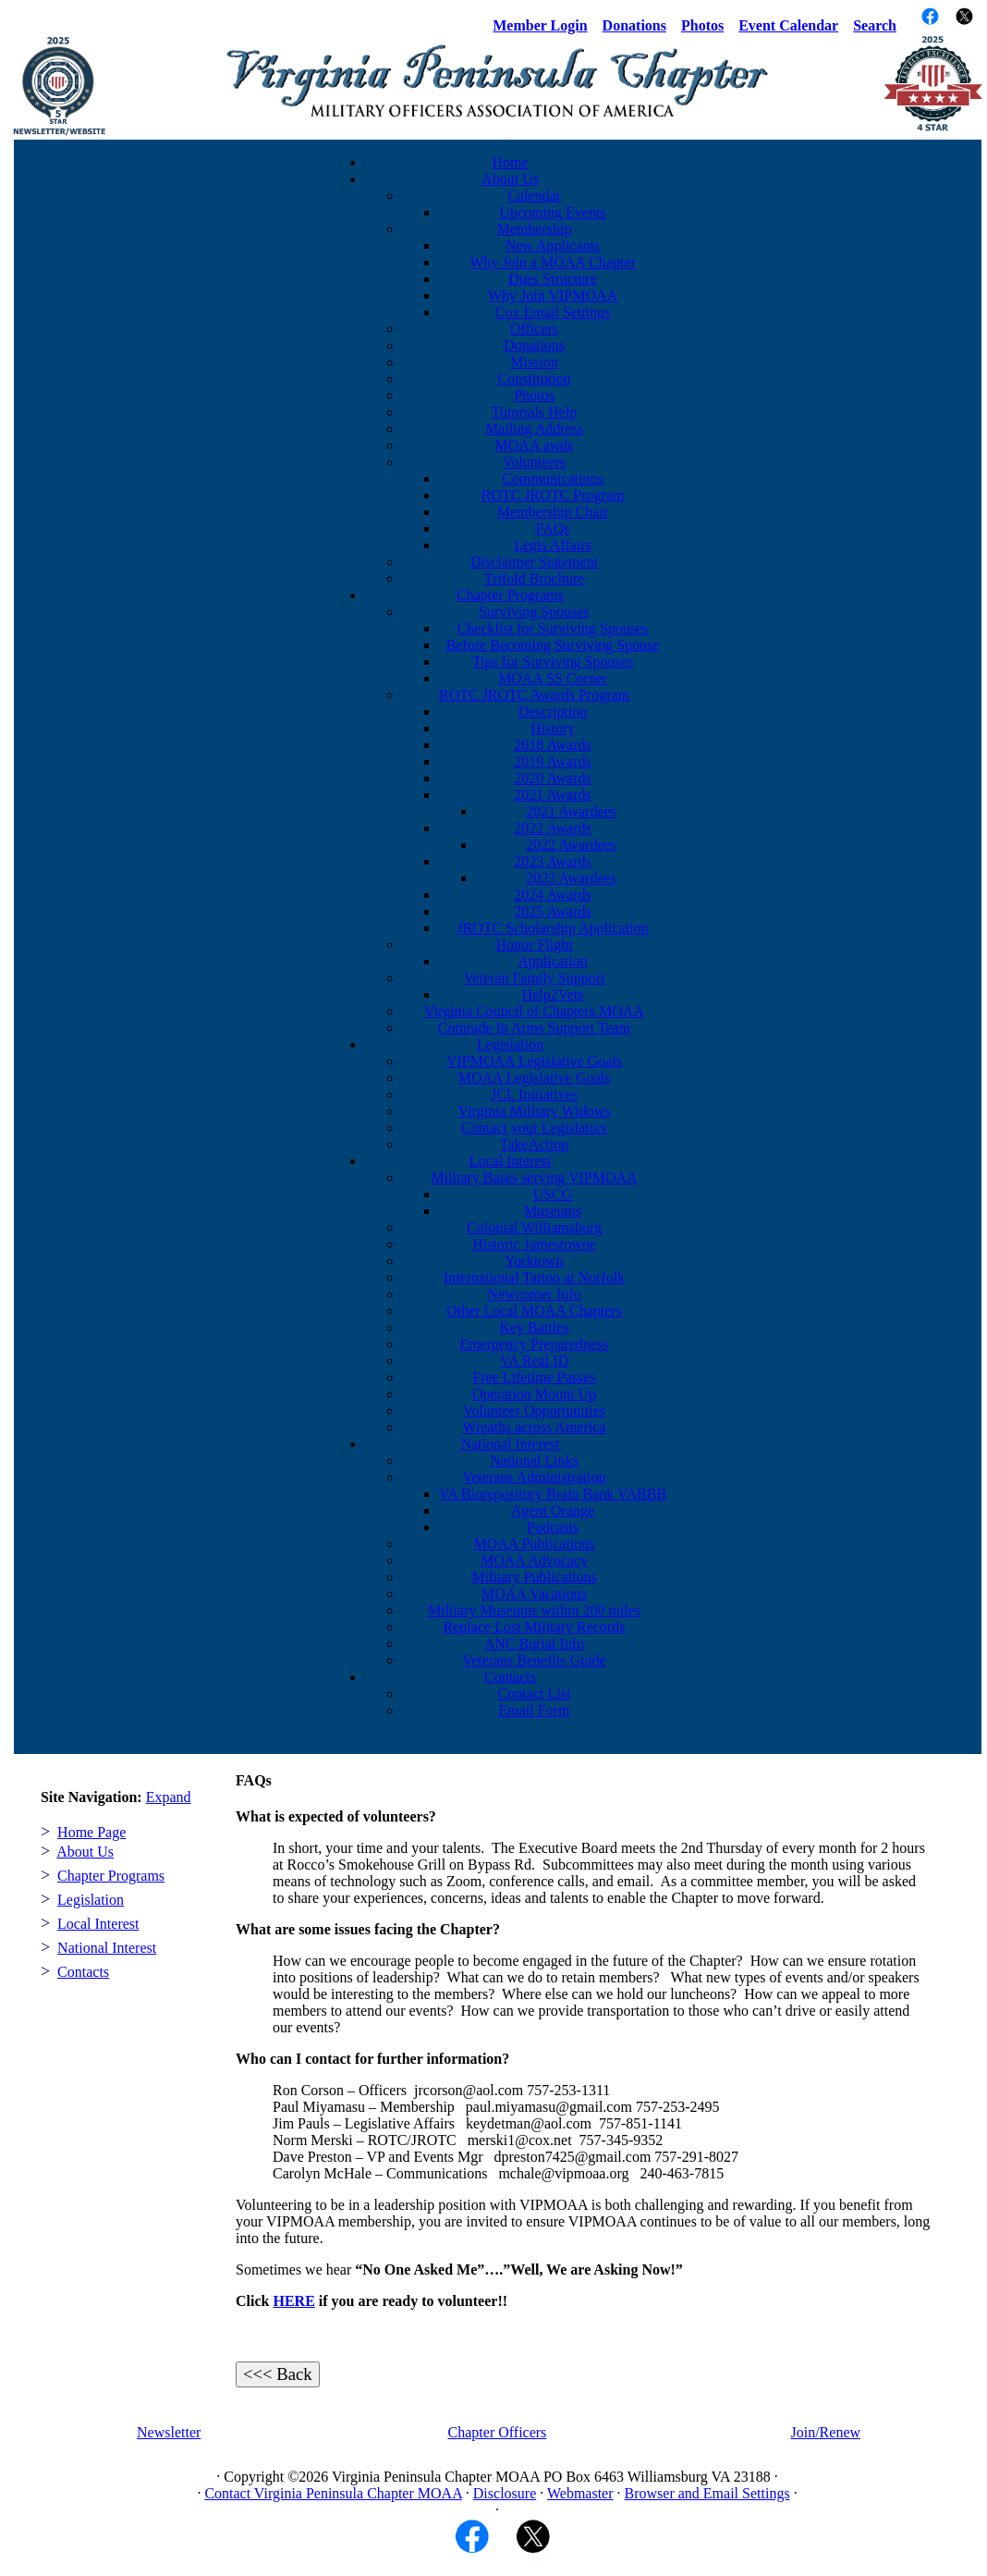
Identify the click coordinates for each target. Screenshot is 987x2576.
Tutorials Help (534, 412)
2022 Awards (552, 828)
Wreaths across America (534, 1427)
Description (553, 711)
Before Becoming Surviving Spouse (553, 645)
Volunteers (534, 462)
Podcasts (553, 1527)
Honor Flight (533, 944)
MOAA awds (534, 445)
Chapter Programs (510, 595)
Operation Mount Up (534, 1394)
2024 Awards (552, 894)
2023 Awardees (571, 878)
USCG (553, 1194)
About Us (510, 179)
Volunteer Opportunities (534, 1410)
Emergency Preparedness (534, 1344)
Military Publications (534, 1577)
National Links (534, 1460)
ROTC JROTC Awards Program (534, 695)
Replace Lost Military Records (535, 1627)
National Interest (509, 1444)
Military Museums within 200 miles (534, 1610)
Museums (552, 1211)
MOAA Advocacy (534, 1560)
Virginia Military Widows (534, 1111)
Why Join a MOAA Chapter (552, 262)
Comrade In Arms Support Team (534, 1028)
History (552, 728)
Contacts (510, 1677)
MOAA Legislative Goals (534, 1078)
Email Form (534, 1710)
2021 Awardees (571, 811)
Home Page (91, 1832)
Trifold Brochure (534, 578)
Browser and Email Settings (707, 2493)
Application (553, 961)
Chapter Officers (497, 2432)
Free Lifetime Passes (533, 1377)
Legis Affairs (552, 545)
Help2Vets (553, 994)
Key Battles (533, 1327)
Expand (168, 1797)
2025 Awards (552, 911)
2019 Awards (552, 761)
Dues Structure (552, 279)
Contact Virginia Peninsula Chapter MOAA (332, 2493)
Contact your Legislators (534, 1127)
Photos (534, 395)
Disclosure (504, 2493)
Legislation (510, 1044)
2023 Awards (552, 861)
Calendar (534, 195)
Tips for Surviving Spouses (552, 661)
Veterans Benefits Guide (534, 1660)
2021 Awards (552, 795)
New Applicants (553, 245)
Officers (534, 329)
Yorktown (534, 1261)
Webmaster (580, 2493)
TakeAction (534, 1144)
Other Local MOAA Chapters (534, 1311)
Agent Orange (552, 1510)
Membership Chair (552, 512)
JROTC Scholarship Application (552, 928)
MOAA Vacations (534, 1593)
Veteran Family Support (534, 978)
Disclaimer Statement (534, 562)
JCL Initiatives (534, 1094)
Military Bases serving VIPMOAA (534, 1177)
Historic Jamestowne (534, 1244)
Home (510, 162)
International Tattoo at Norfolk (534, 1277)
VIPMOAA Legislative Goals (534, 1061)
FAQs (552, 528)
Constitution (533, 378)
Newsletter (169, 2432)
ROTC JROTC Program (553, 495)
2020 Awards (552, 778)
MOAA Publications (533, 1544)
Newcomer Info (534, 1294)
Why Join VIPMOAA (552, 295)
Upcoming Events (552, 212)
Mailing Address (534, 428)
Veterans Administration (533, 1477)
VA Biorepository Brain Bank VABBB (552, 1494)
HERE (293, 2301)
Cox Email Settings (552, 312)
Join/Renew (826, 2432)
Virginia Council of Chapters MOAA (534, 1011)
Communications (552, 478)
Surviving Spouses (534, 611)
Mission (534, 362)
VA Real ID (534, 1360)
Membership (534, 229)
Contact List (534, 1693)
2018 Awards (552, 745)
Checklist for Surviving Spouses (553, 628)
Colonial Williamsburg (534, 1227)
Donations (534, 345)
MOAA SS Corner (552, 678)
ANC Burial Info (534, 1643)
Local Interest (510, 1161)
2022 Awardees (571, 845)
